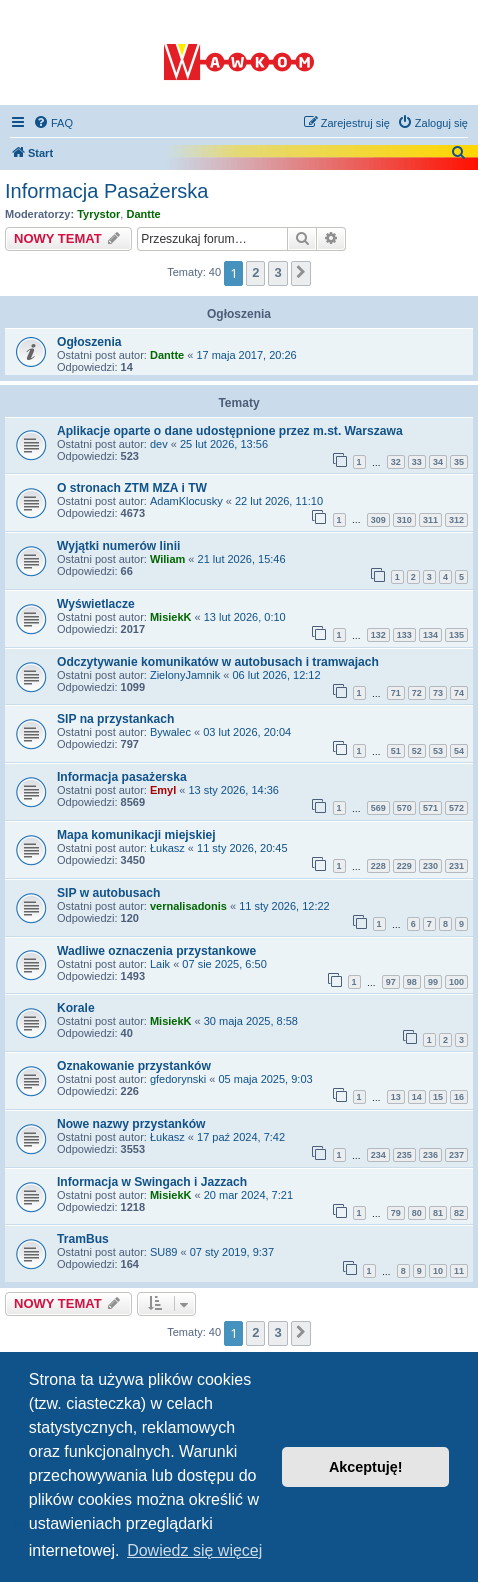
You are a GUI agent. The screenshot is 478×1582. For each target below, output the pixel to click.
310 (404, 520)
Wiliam (167, 559)
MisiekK (171, 617)
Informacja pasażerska (122, 777)
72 (417, 693)
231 (456, 866)
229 (404, 866)
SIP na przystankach (115, 719)
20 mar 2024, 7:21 (248, 1195)
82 (459, 1213)
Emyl (163, 790)
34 (438, 462)
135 (456, 635)
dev (159, 444)
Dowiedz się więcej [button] (194, 1550)
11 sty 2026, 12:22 (284, 906)
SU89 (164, 1252)
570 (404, 808)
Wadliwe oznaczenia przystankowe (156, 951)
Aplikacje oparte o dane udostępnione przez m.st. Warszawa (230, 431)
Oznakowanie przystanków (134, 1066)
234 (378, 1155)
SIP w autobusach (108, 893)
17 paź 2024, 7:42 (241, 1137)
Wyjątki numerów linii (118, 546)
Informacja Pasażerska (106, 191)
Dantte (143, 214)
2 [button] (255, 272)
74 (459, 693)
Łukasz (167, 848)
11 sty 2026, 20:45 (242, 848)
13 (396, 1097)
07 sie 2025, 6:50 (224, 964)
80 (417, 1213)
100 (456, 982)
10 (438, 1271)
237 (456, 1155)
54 (459, 751)
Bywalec (170, 732)
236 (430, 1155)
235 (404, 1155)
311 (430, 520)
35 (459, 462)
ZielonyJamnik (185, 675)
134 (430, 635)
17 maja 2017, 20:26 (246, 355)
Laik (160, 964)
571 (430, 808)
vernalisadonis (188, 906)
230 (430, 866)
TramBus (83, 1239)
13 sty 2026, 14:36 (233, 790)
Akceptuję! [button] (366, 1467)
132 (378, 635)
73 (438, 693)
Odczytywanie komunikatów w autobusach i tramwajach (218, 662)
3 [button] (277, 272)
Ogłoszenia (89, 342)
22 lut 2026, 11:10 (279, 501)
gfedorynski (178, 1079)
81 (438, 1213)
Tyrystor (98, 214)
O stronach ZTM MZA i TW (132, 488)
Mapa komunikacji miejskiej (136, 835)
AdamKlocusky (186, 501)
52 (417, 751)
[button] (301, 273)
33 (417, 462)
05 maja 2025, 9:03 (265, 1079)
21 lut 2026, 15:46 (242, 559)
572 (456, 808)
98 (412, 982)
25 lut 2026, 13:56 (224, 444)
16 (459, 1097)
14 (417, 1097)
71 (396, 693)
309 (378, 520)
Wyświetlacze (96, 604)
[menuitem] (53, 123)
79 (396, 1213)
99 (433, 982)
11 (459, 1271)
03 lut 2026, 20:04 (247, 732)
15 (438, 1097)
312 (456, 520)
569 (378, 808)
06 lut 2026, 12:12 (276, 675)
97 (391, 982)
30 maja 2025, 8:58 (251, 1021)
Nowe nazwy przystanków (131, 1124)
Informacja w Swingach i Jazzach (152, 1182)
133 (404, 635)
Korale (76, 1008)
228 (378, 866)
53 (438, 751)
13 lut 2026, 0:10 (245, 617)
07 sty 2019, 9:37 (232, 1252)
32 (396, 462)
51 (396, 751)
